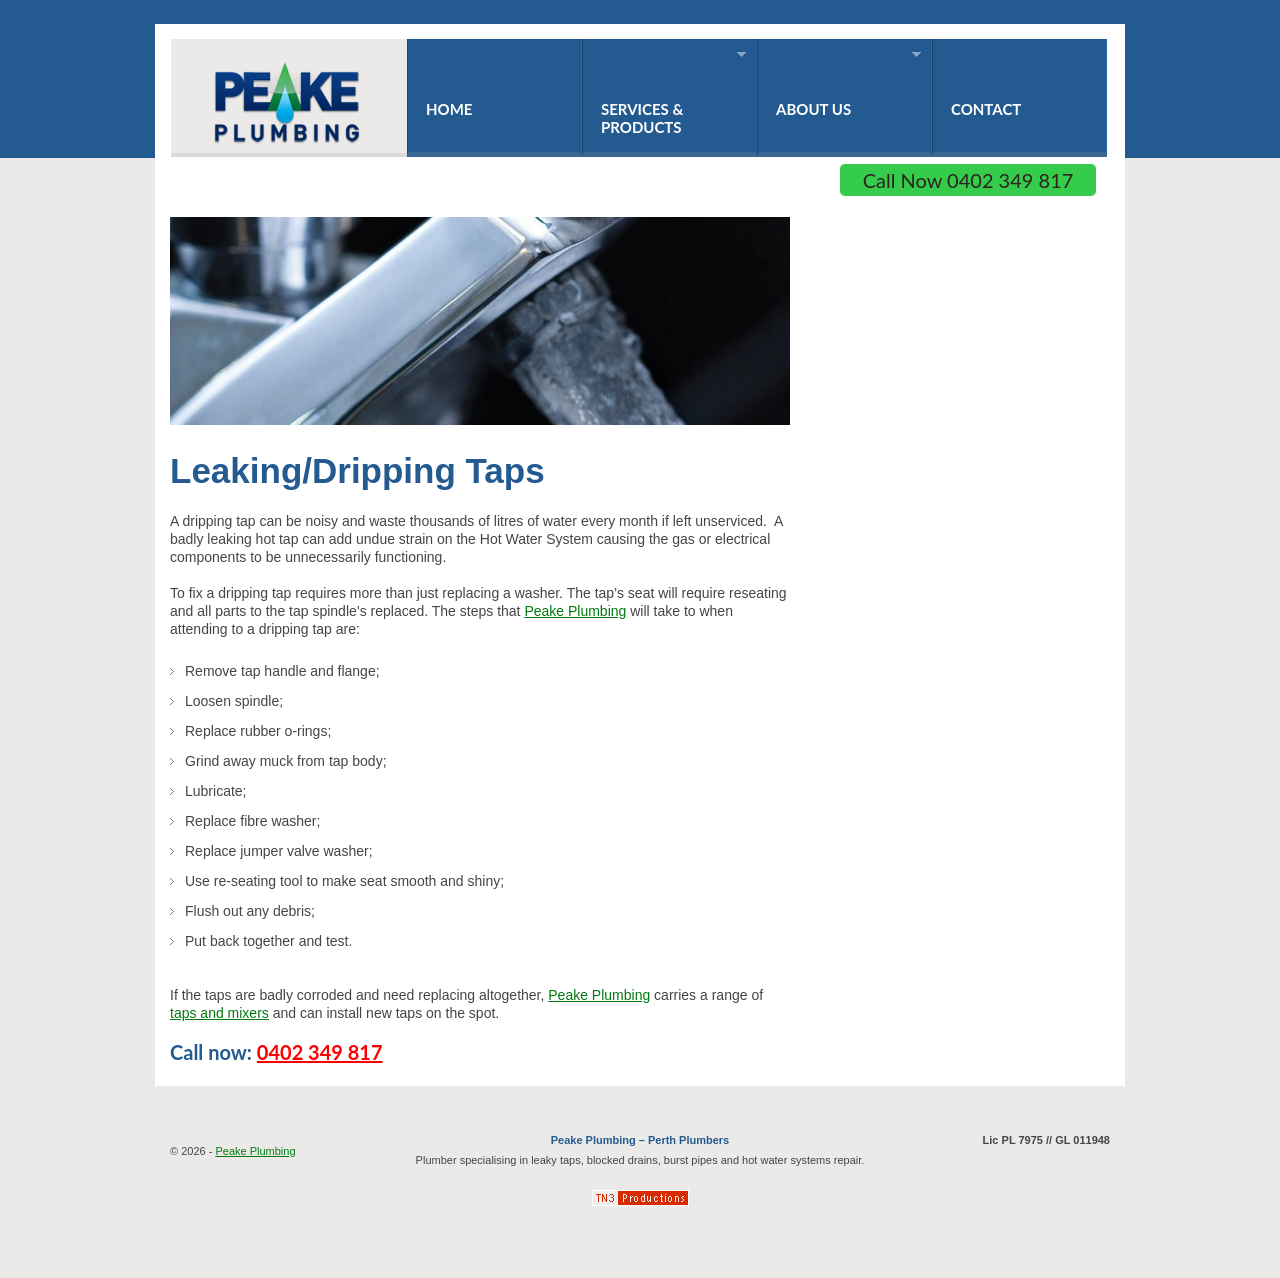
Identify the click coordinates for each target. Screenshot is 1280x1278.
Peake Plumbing (575, 611)
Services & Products (664, 92)
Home (449, 109)
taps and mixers (219, 1013)
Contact (986, 109)
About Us (839, 83)
